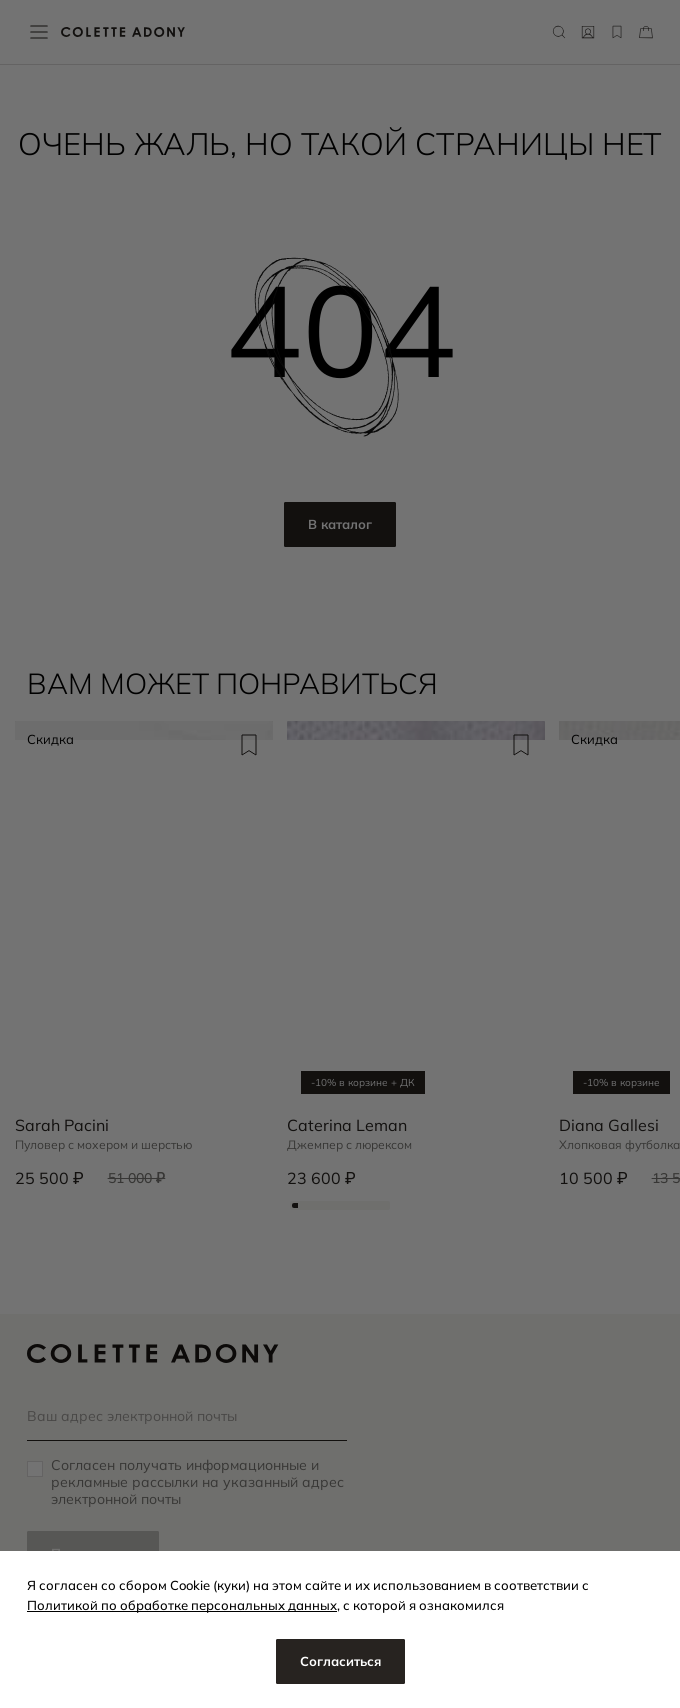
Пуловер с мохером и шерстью (103, 1145)
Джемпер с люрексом (349, 1145)
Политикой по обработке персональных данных (182, 1605)
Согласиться (340, 1661)
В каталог (340, 524)
